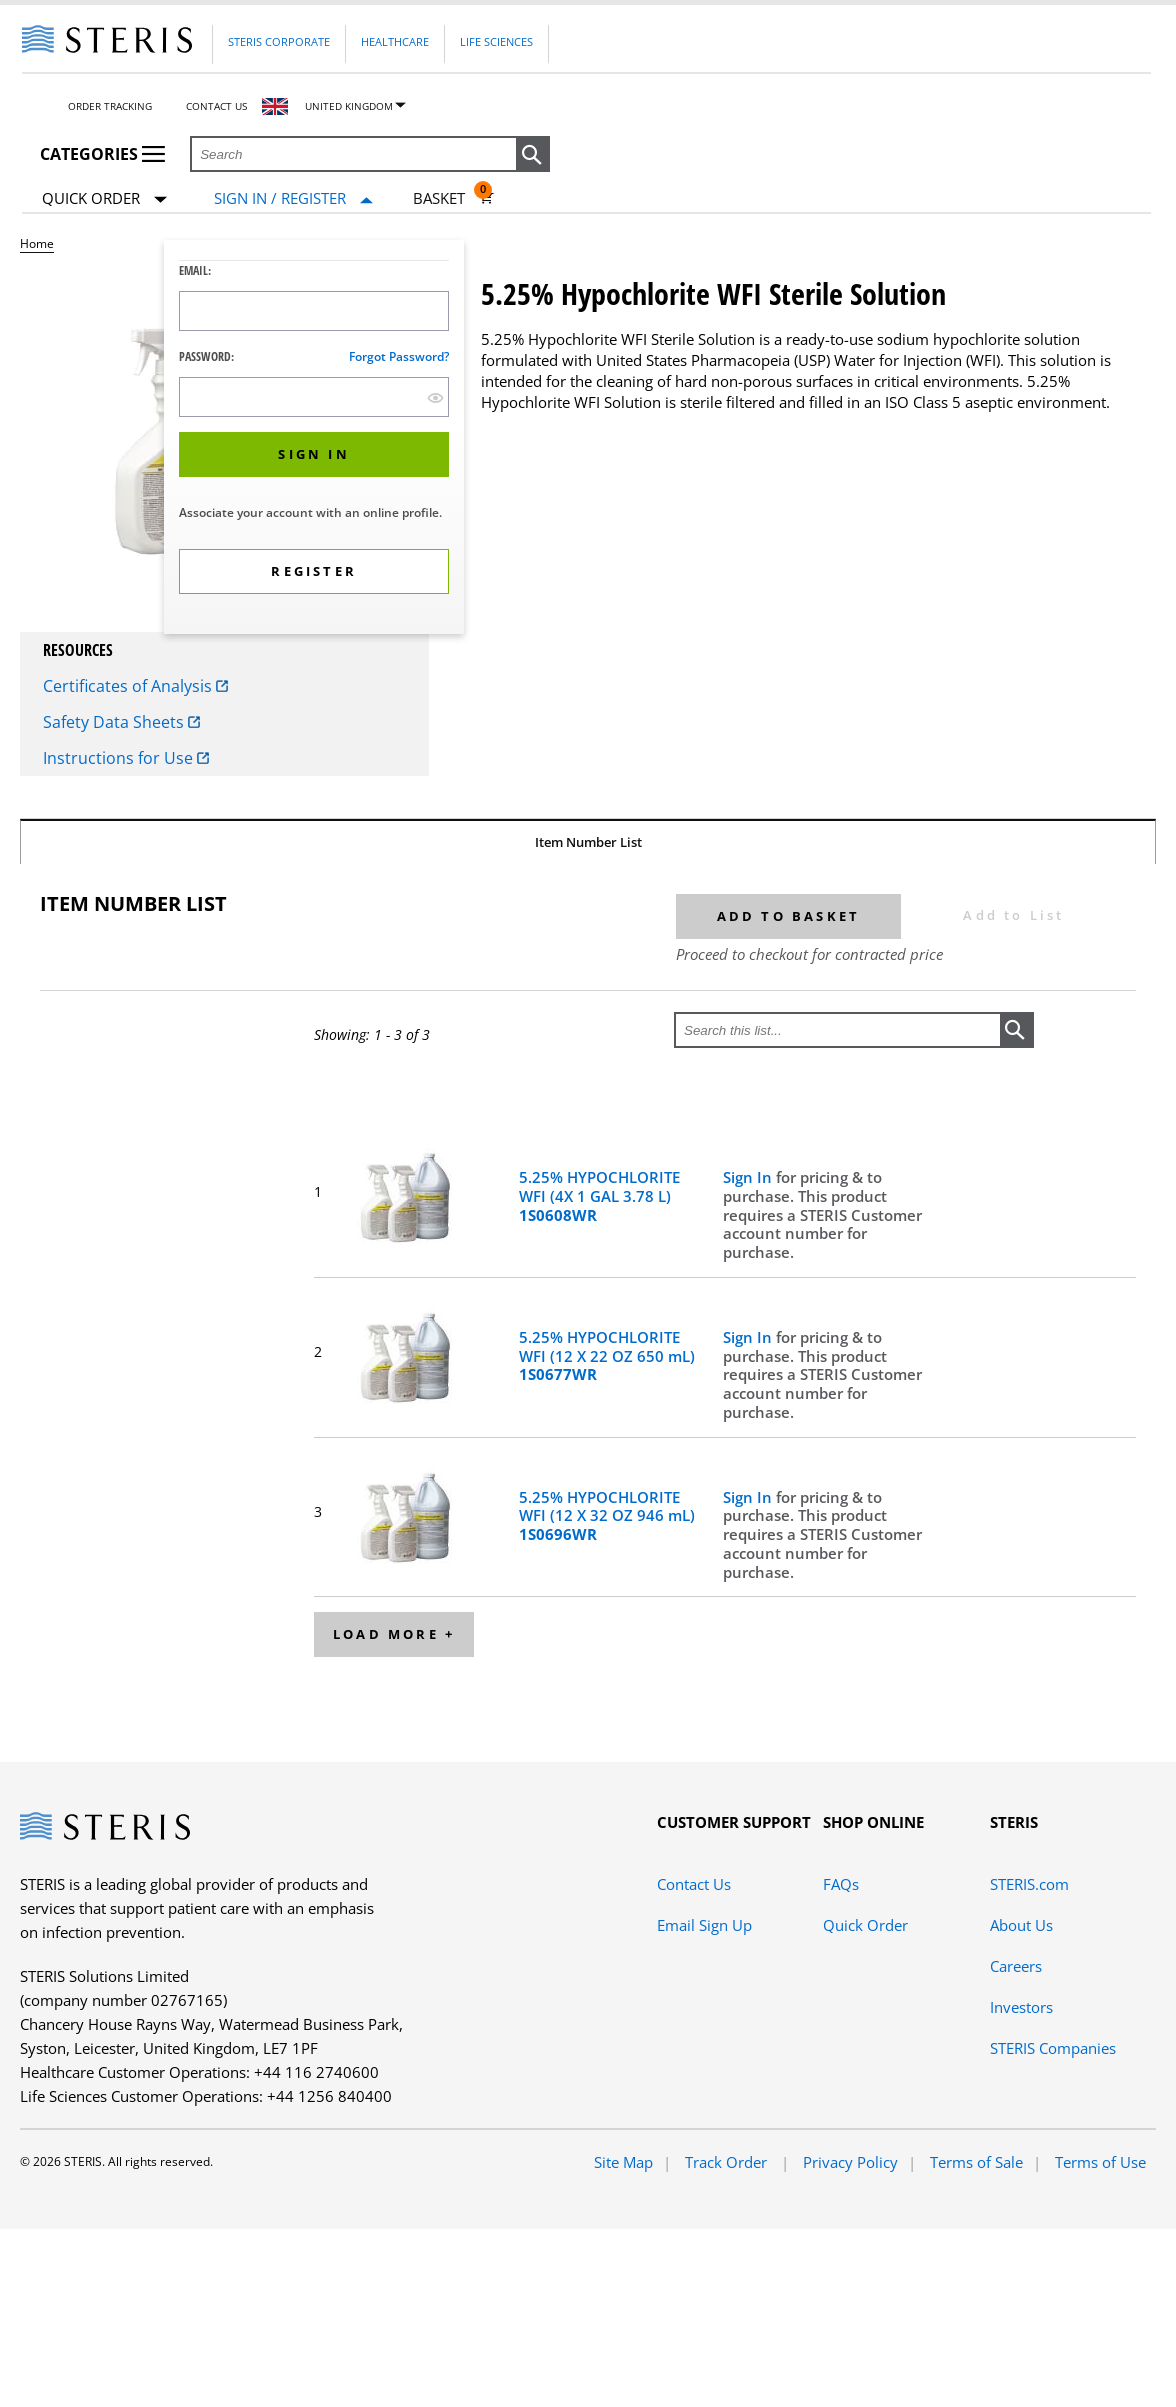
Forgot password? (399, 356)
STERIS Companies (1053, 2048)
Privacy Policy (850, 2162)
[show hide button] (435, 397)
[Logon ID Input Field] (314, 311)
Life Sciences (496, 41)
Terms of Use (1100, 2162)
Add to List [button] (1013, 915)
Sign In (749, 1177)
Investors (1021, 2007)
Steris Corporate (279, 41)
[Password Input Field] (314, 397)
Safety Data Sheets (121, 722)
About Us (1021, 1925)
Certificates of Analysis (135, 686)
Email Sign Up (704, 1925)
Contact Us (216, 106)
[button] (533, 155)
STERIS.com (1029, 1884)
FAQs (841, 1884)
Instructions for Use (126, 758)
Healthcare (395, 41)
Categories (102, 154)
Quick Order (104, 199)
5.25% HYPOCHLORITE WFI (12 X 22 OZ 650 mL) (607, 1356)
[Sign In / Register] (293, 198)
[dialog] (314, 439)
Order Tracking (110, 106)
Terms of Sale (976, 2162)
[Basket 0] (453, 198)
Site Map (623, 2162)
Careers (1016, 1966)
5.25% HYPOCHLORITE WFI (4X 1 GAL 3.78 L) (599, 1196)
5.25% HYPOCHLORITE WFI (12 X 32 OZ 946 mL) (607, 1516)
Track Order (728, 2162)
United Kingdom (349, 106)
